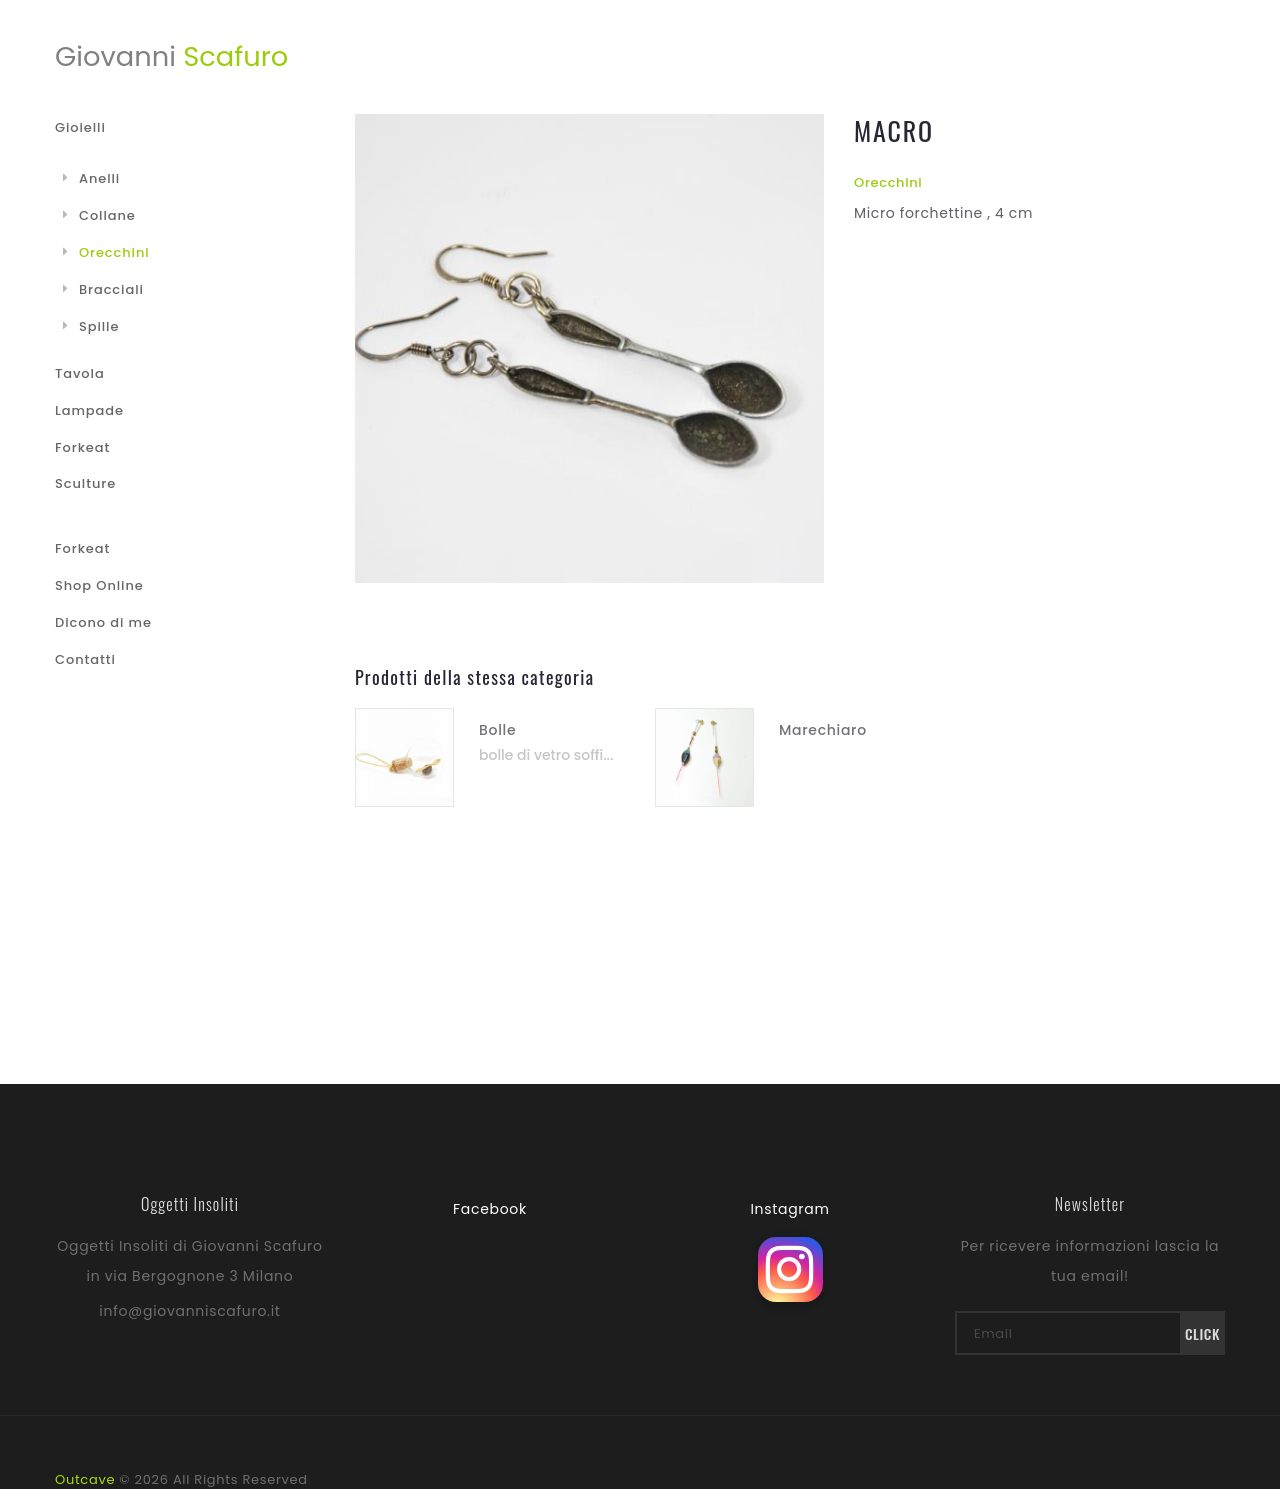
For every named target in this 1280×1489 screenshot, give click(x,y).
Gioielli (80, 127)
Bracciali (103, 289)
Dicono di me (103, 622)
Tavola (80, 373)
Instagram (789, 1209)
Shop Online (99, 585)
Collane (99, 215)
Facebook (490, 1209)
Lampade (89, 410)
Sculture (85, 483)
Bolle (497, 730)
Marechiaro (823, 730)
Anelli (91, 178)
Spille (91, 326)
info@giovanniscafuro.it (189, 1311)
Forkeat (82, 447)
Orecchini (888, 182)
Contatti (85, 659)
